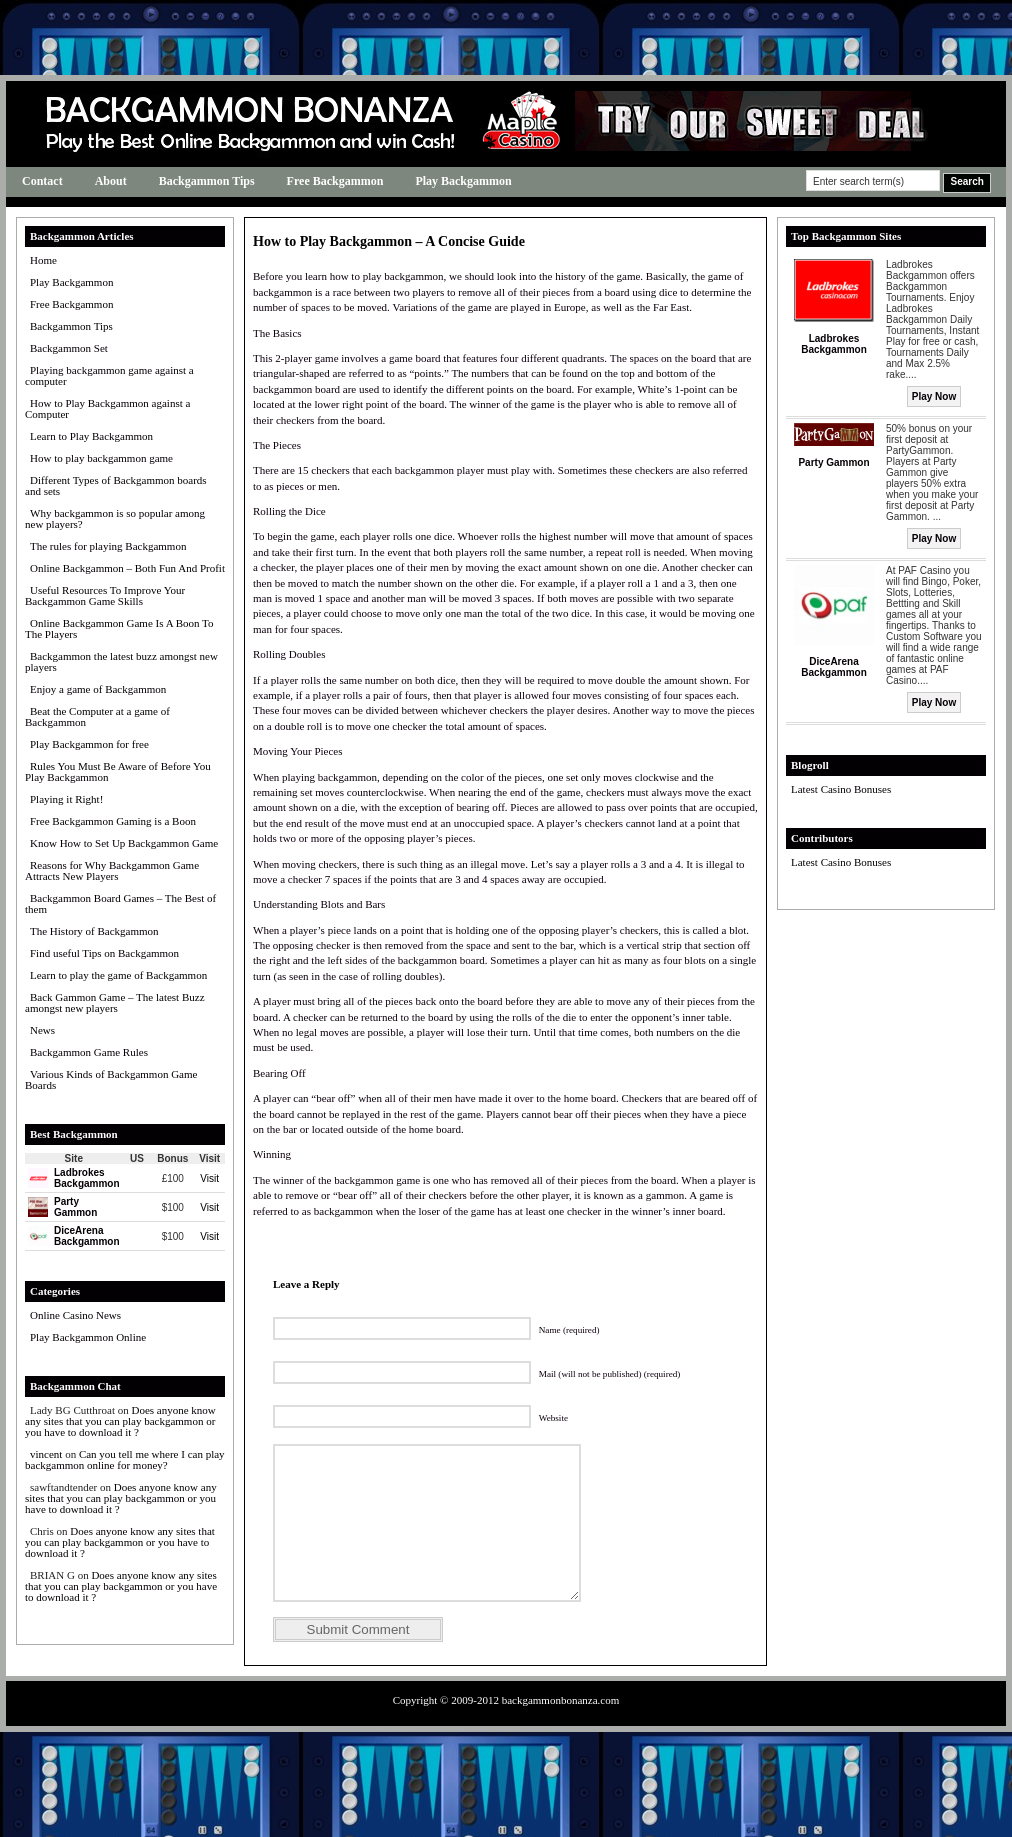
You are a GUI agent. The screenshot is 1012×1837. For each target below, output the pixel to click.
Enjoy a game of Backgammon (98, 689)
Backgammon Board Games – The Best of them (120, 903)
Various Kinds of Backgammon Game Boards (111, 1079)
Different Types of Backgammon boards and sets (116, 485)
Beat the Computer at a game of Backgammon (97, 716)
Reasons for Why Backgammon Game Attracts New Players (112, 870)
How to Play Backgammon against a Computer (107, 408)
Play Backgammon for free (89, 744)
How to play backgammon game (101, 458)
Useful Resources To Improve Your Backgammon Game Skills (105, 595)
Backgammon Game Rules (89, 1052)
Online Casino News (75, 1315)
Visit (209, 1178)
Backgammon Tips (207, 181)
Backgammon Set (69, 348)
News (42, 1030)
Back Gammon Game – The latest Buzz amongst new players (115, 1002)
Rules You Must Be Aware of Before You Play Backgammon (118, 771)
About (111, 181)
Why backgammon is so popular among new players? (115, 518)
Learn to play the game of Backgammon (118, 975)
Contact (42, 181)
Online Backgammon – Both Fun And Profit (127, 568)
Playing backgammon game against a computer (109, 375)
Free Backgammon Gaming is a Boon (113, 821)
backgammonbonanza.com (561, 1730)
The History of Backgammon (94, 931)
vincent (46, 1454)
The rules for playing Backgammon (108, 546)
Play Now (934, 396)
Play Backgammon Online (88, 1337)
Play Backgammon (463, 181)
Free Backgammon (335, 181)
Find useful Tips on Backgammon (104, 953)
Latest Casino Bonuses (841, 789)
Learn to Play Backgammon (91, 436)
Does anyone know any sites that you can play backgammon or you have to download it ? (120, 1421)
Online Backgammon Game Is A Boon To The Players (119, 628)
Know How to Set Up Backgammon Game (124, 843)
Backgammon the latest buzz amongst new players (121, 661)
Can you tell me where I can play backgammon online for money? (125, 1459)
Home (43, 260)
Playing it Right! (66, 799)
